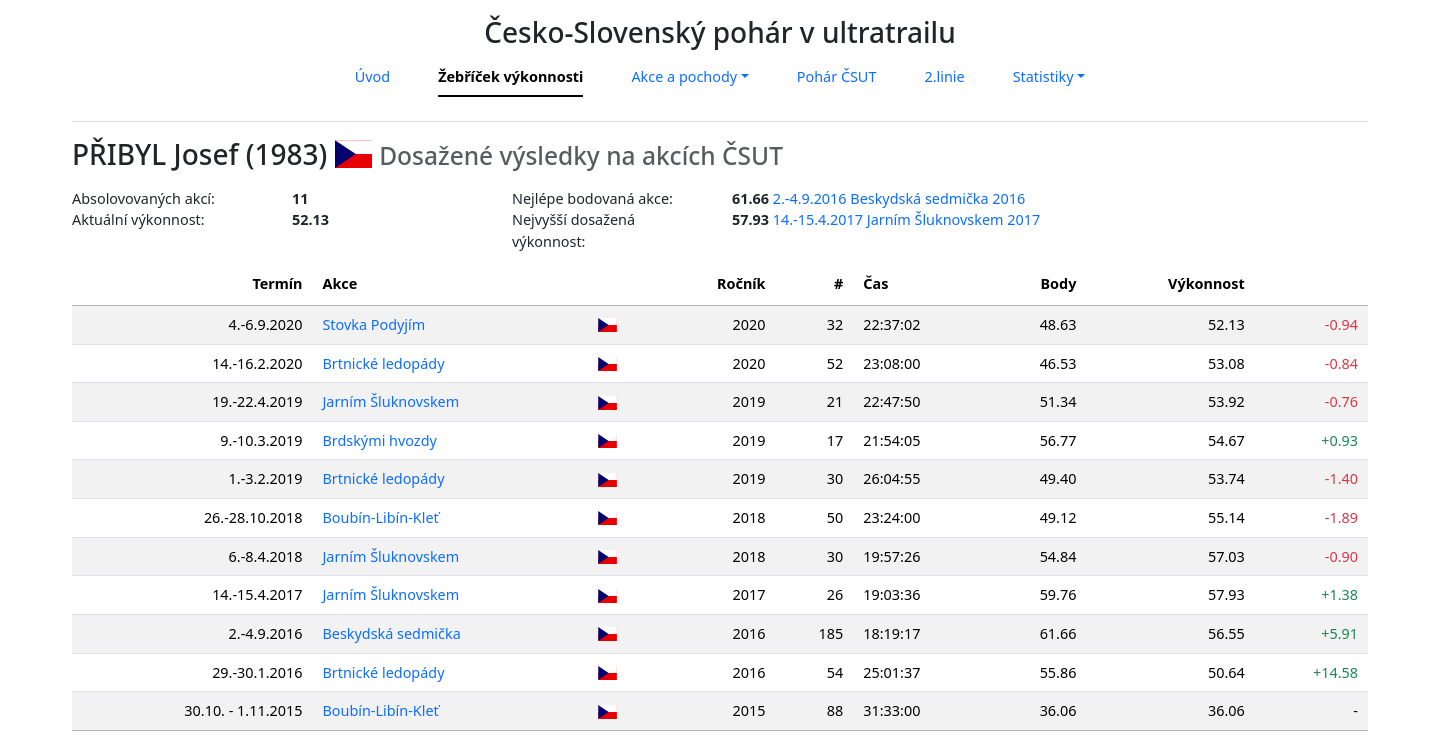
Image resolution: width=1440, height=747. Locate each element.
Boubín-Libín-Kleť (381, 517)
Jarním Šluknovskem (391, 401)
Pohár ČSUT (837, 76)
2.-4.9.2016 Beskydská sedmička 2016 (899, 198)
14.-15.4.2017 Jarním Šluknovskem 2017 (906, 219)
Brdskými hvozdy (380, 440)
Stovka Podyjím (374, 324)
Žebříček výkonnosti (510, 76)
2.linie (944, 76)
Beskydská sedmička (392, 633)
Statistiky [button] (1043, 76)
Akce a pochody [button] (684, 76)
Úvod (372, 76)
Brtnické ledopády (384, 363)
